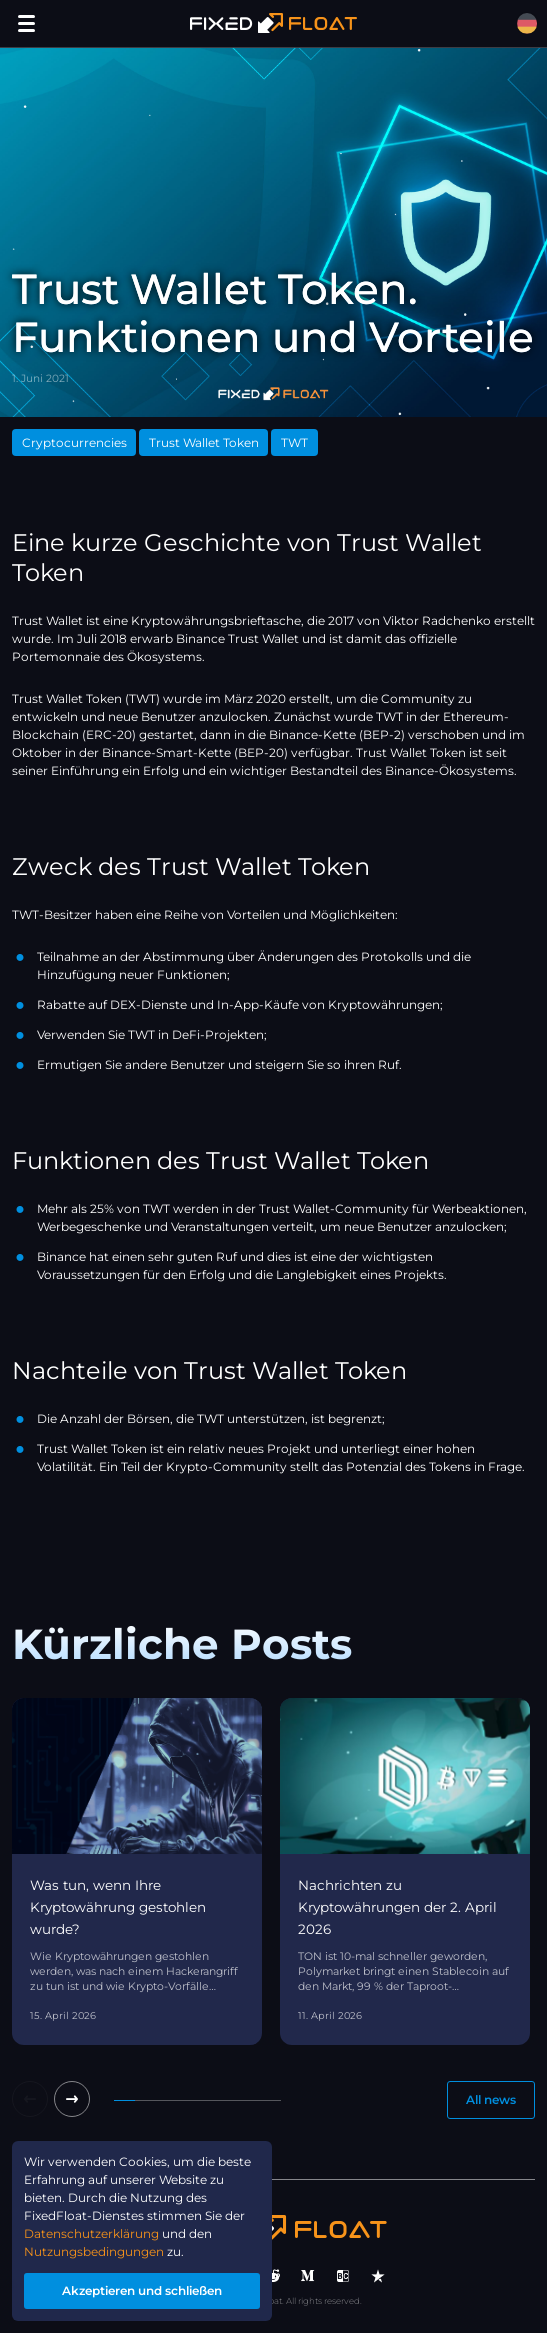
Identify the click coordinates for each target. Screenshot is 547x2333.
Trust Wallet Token (204, 442)
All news (491, 2099)
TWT (294, 442)
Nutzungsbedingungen (94, 2251)
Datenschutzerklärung (91, 2233)
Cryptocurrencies (74, 442)
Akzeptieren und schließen (142, 2290)
